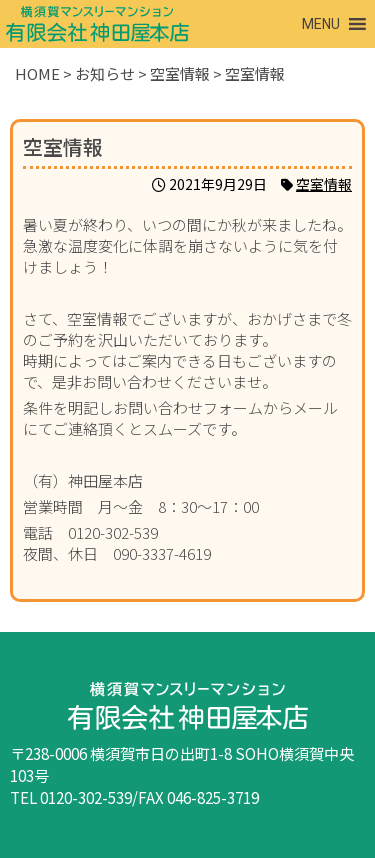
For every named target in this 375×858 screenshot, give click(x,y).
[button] (321, 24)
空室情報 (324, 184)
